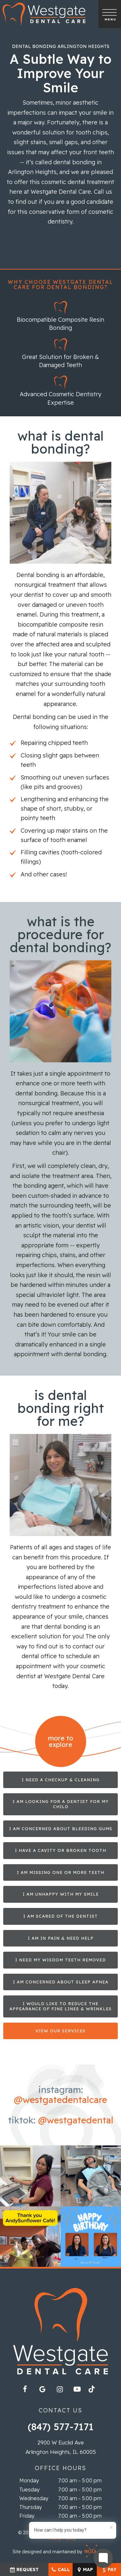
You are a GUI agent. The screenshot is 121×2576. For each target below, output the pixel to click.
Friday (27, 2515)
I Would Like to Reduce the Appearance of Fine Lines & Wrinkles (60, 2006)
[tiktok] (94, 2391)
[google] (42, 2389)
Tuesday (29, 2489)
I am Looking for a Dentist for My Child (61, 1804)
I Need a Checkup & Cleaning (61, 1779)
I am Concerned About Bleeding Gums (60, 1828)
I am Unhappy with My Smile (61, 1894)
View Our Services (60, 2030)
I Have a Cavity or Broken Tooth (60, 1850)
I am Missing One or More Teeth (60, 1872)
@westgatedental (75, 2120)
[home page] (44, 14)
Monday (29, 2480)
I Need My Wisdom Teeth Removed (60, 1959)
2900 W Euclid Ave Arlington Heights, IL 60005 (60, 2447)
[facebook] (24, 2389)
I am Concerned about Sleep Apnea (60, 1981)
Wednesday (33, 2498)
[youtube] (77, 2389)
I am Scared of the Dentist (60, 1916)
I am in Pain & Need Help (61, 1938)
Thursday (30, 2507)
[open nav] (109, 14)
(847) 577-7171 (61, 2426)
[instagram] (59, 2389)
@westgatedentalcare (60, 2099)
